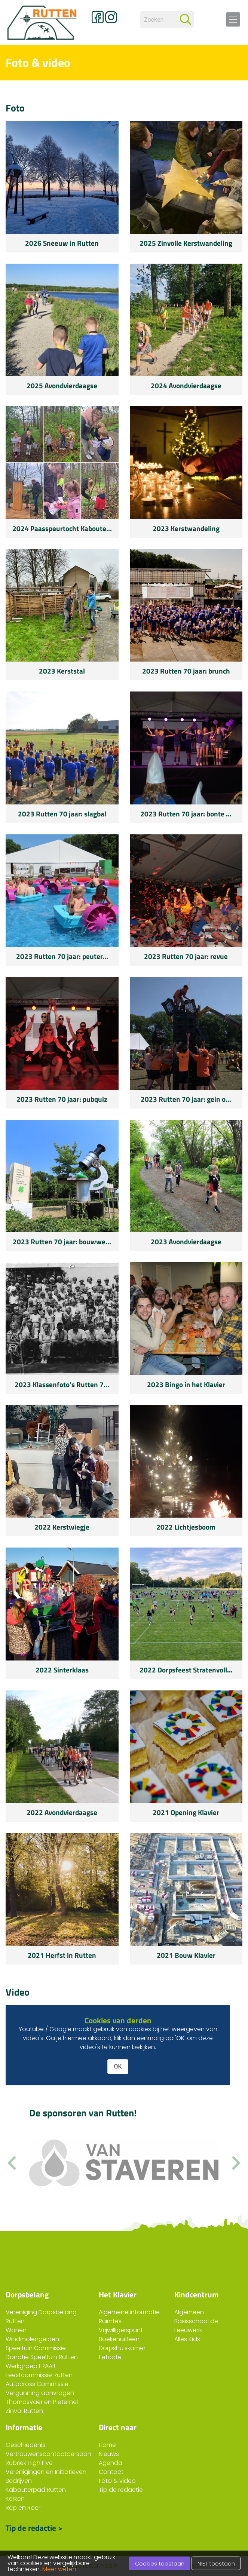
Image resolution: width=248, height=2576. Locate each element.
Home (107, 2445)
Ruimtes (110, 2321)
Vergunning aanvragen (40, 2393)
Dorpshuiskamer (122, 2348)
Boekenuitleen (119, 2339)
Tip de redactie (121, 2489)
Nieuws (109, 2454)
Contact (111, 2472)
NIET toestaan (216, 2563)
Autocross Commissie (37, 2384)
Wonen (16, 2330)
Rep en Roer (23, 2507)
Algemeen (189, 2312)
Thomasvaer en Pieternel (42, 2402)
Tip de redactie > (34, 2527)
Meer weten (59, 2569)
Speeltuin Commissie (36, 2348)
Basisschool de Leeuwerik (196, 2325)
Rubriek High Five (29, 2463)
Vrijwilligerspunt (121, 2330)
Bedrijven (19, 2481)
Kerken (15, 2498)
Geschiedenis (25, 2445)
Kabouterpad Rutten (36, 2489)
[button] (236, 2163)
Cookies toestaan (159, 2563)
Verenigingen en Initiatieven (46, 2472)
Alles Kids (187, 2339)
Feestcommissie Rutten (39, 2375)
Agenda (110, 2463)
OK (118, 2066)
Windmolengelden (32, 2339)
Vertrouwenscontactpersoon (48, 2454)
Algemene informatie (129, 2312)
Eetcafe (110, 2357)
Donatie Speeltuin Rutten (42, 2357)
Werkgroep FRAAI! (30, 2366)
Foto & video (117, 2481)
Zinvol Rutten (24, 2411)
